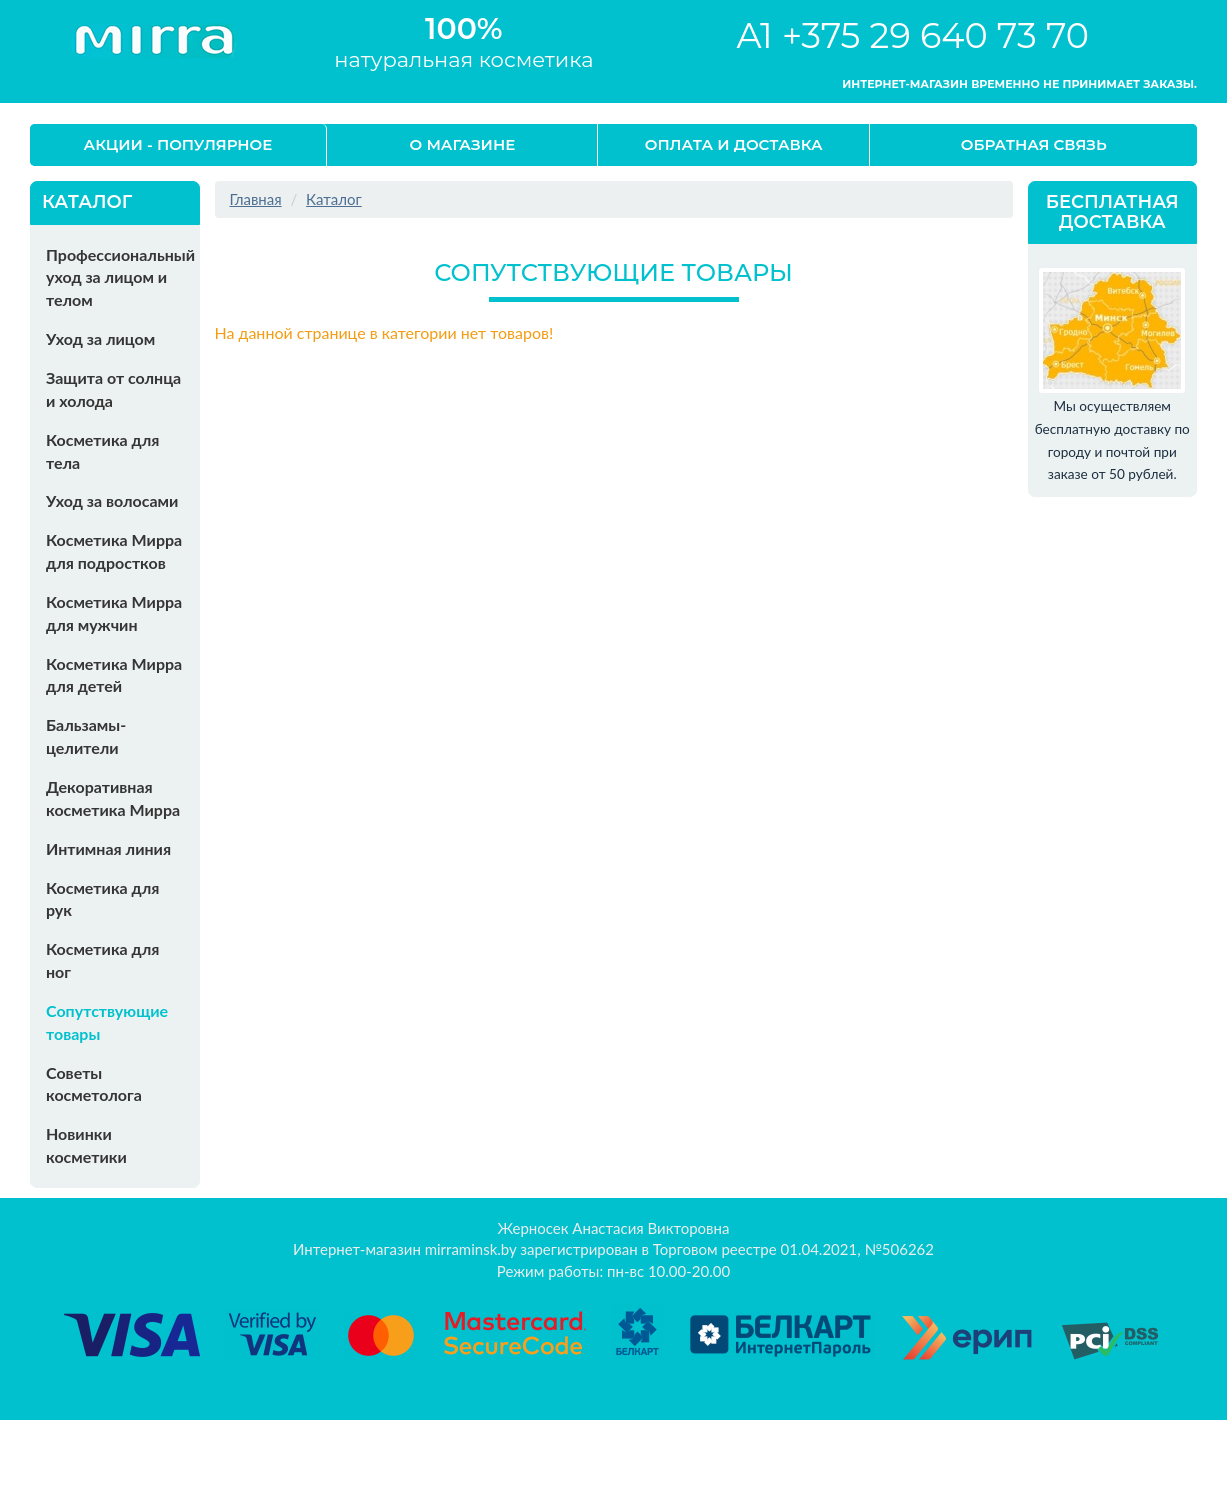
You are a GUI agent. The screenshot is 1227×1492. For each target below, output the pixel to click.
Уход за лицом (100, 338)
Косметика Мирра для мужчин (114, 613)
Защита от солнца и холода (113, 389)
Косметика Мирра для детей (114, 675)
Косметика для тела (102, 451)
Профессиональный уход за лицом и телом (120, 277)
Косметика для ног (102, 960)
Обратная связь (1034, 144)
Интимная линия (108, 848)
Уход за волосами (112, 500)
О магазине (463, 144)
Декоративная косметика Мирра (113, 798)
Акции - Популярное (178, 144)
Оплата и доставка (734, 144)
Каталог (334, 199)
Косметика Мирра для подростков (114, 551)
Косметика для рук (102, 899)
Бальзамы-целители (86, 736)
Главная (256, 199)
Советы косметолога (94, 1084)
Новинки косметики (86, 1145)
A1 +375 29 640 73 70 (912, 35)
